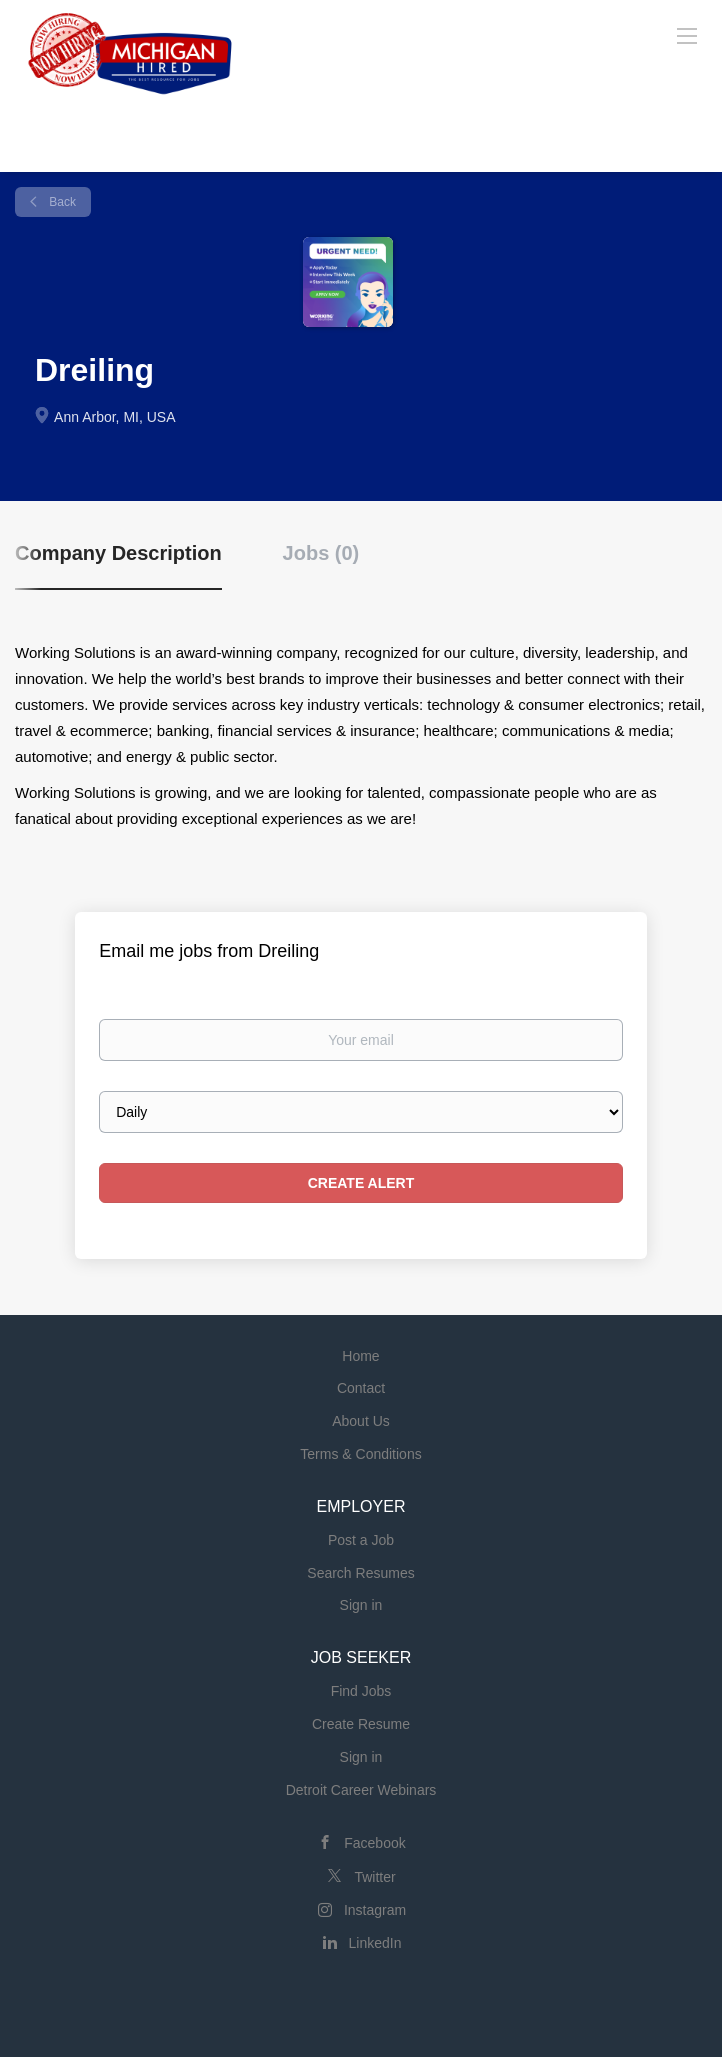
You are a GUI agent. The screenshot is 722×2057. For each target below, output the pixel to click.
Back (61, 202)
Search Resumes (360, 1573)
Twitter (374, 1877)
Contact (361, 1388)
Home (360, 1356)
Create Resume (361, 1724)
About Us (361, 1421)
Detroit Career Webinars (361, 1790)
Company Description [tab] (118, 553)
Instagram (375, 1910)
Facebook (374, 1843)
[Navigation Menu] (687, 35)
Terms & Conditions (360, 1454)
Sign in (361, 1605)
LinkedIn (375, 1943)
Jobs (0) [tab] (321, 553)
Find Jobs (361, 1691)
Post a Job (361, 1540)
